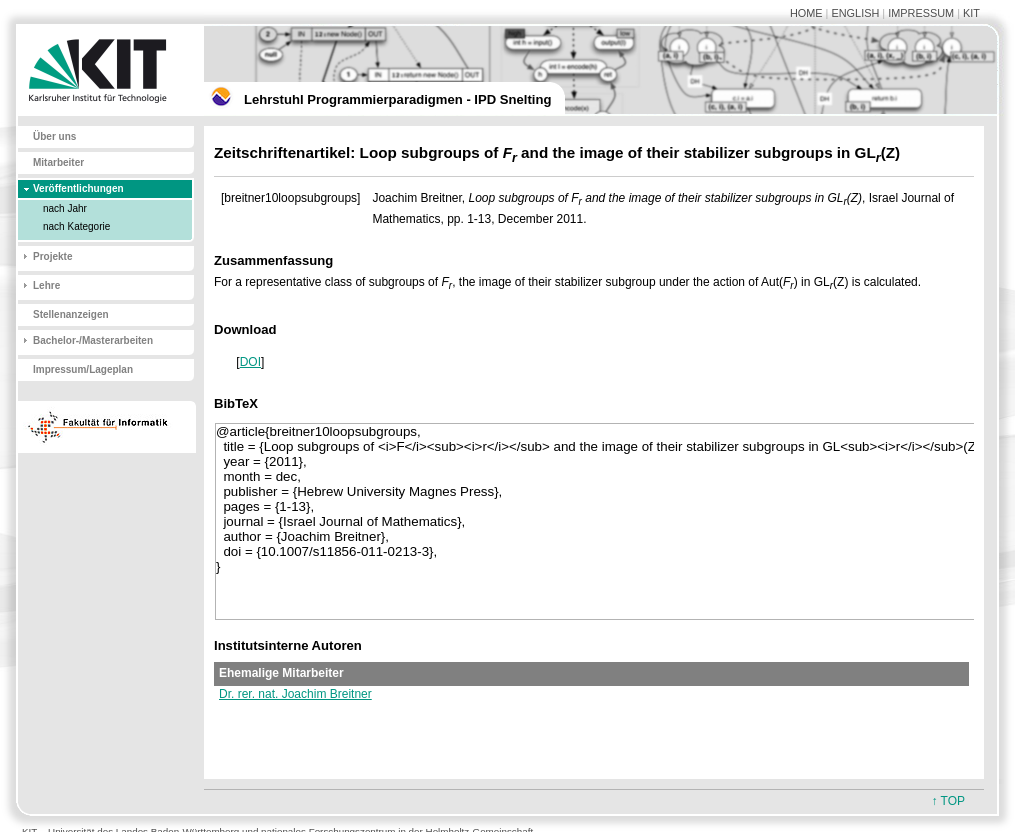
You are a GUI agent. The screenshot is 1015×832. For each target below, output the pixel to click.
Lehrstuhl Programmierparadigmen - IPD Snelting (397, 99)
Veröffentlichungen (78, 188)
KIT (971, 13)
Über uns (54, 136)
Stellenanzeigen (71, 314)
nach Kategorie (76, 226)
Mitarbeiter (58, 162)
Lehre (46, 285)
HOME (806, 13)
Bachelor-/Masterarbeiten (93, 340)
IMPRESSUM (921, 13)
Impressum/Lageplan (83, 369)
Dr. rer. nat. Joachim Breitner (295, 694)
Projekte (52, 256)
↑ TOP (948, 801)
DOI (250, 362)
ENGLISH (855, 13)
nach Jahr (65, 208)
